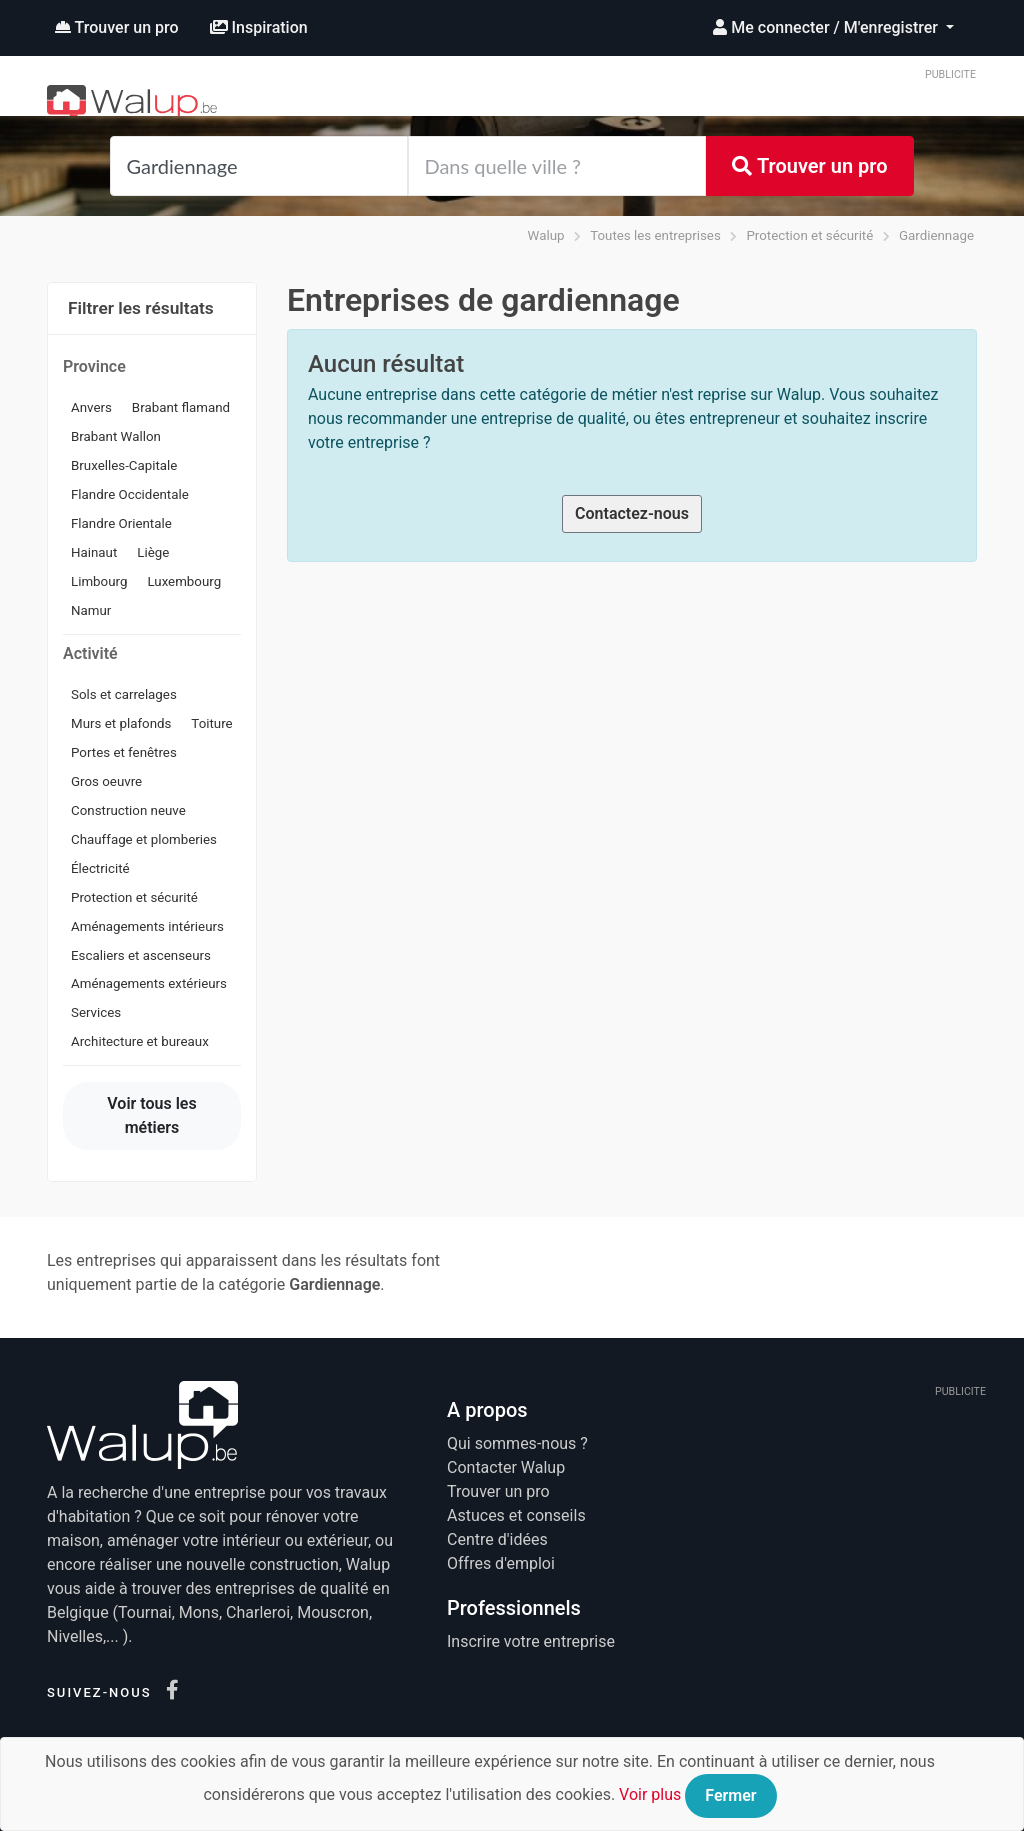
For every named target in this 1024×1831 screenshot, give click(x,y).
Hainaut (94, 552)
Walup (546, 235)
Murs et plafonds (121, 723)
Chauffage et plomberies (144, 839)
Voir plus (650, 1794)
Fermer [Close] (730, 1795)
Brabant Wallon (116, 436)
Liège (153, 552)
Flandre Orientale (121, 523)
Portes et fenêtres (124, 752)
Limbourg (99, 581)
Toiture (211, 723)
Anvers (91, 407)
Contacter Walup (506, 1467)
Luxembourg (184, 581)
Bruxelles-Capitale (124, 465)
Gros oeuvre (106, 781)
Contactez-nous (632, 513)
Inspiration (259, 27)
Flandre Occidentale (130, 494)
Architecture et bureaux (140, 1041)
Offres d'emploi (501, 1563)
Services (96, 1012)
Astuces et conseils (516, 1515)
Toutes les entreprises (655, 235)
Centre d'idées (497, 1539)
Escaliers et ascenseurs (141, 955)
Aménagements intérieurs (147, 926)
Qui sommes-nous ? (517, 1443)
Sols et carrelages (124, 694)
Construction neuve (128, 810)
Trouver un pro (117, 27)
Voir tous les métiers (151, 1115)
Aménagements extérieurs (149, 983)
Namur (91, 610)
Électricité (100, 868)
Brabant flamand (181, 407)
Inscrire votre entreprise (531, 1641)
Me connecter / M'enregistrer (827, 27)
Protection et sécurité (809, 235)
